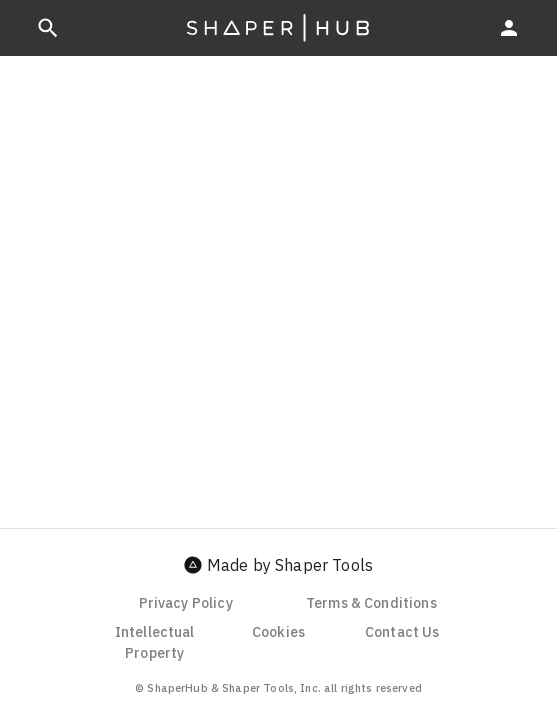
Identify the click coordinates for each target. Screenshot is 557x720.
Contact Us (402, 632)
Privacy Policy (186, 603)
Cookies (278, 632)
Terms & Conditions (371, 603)
